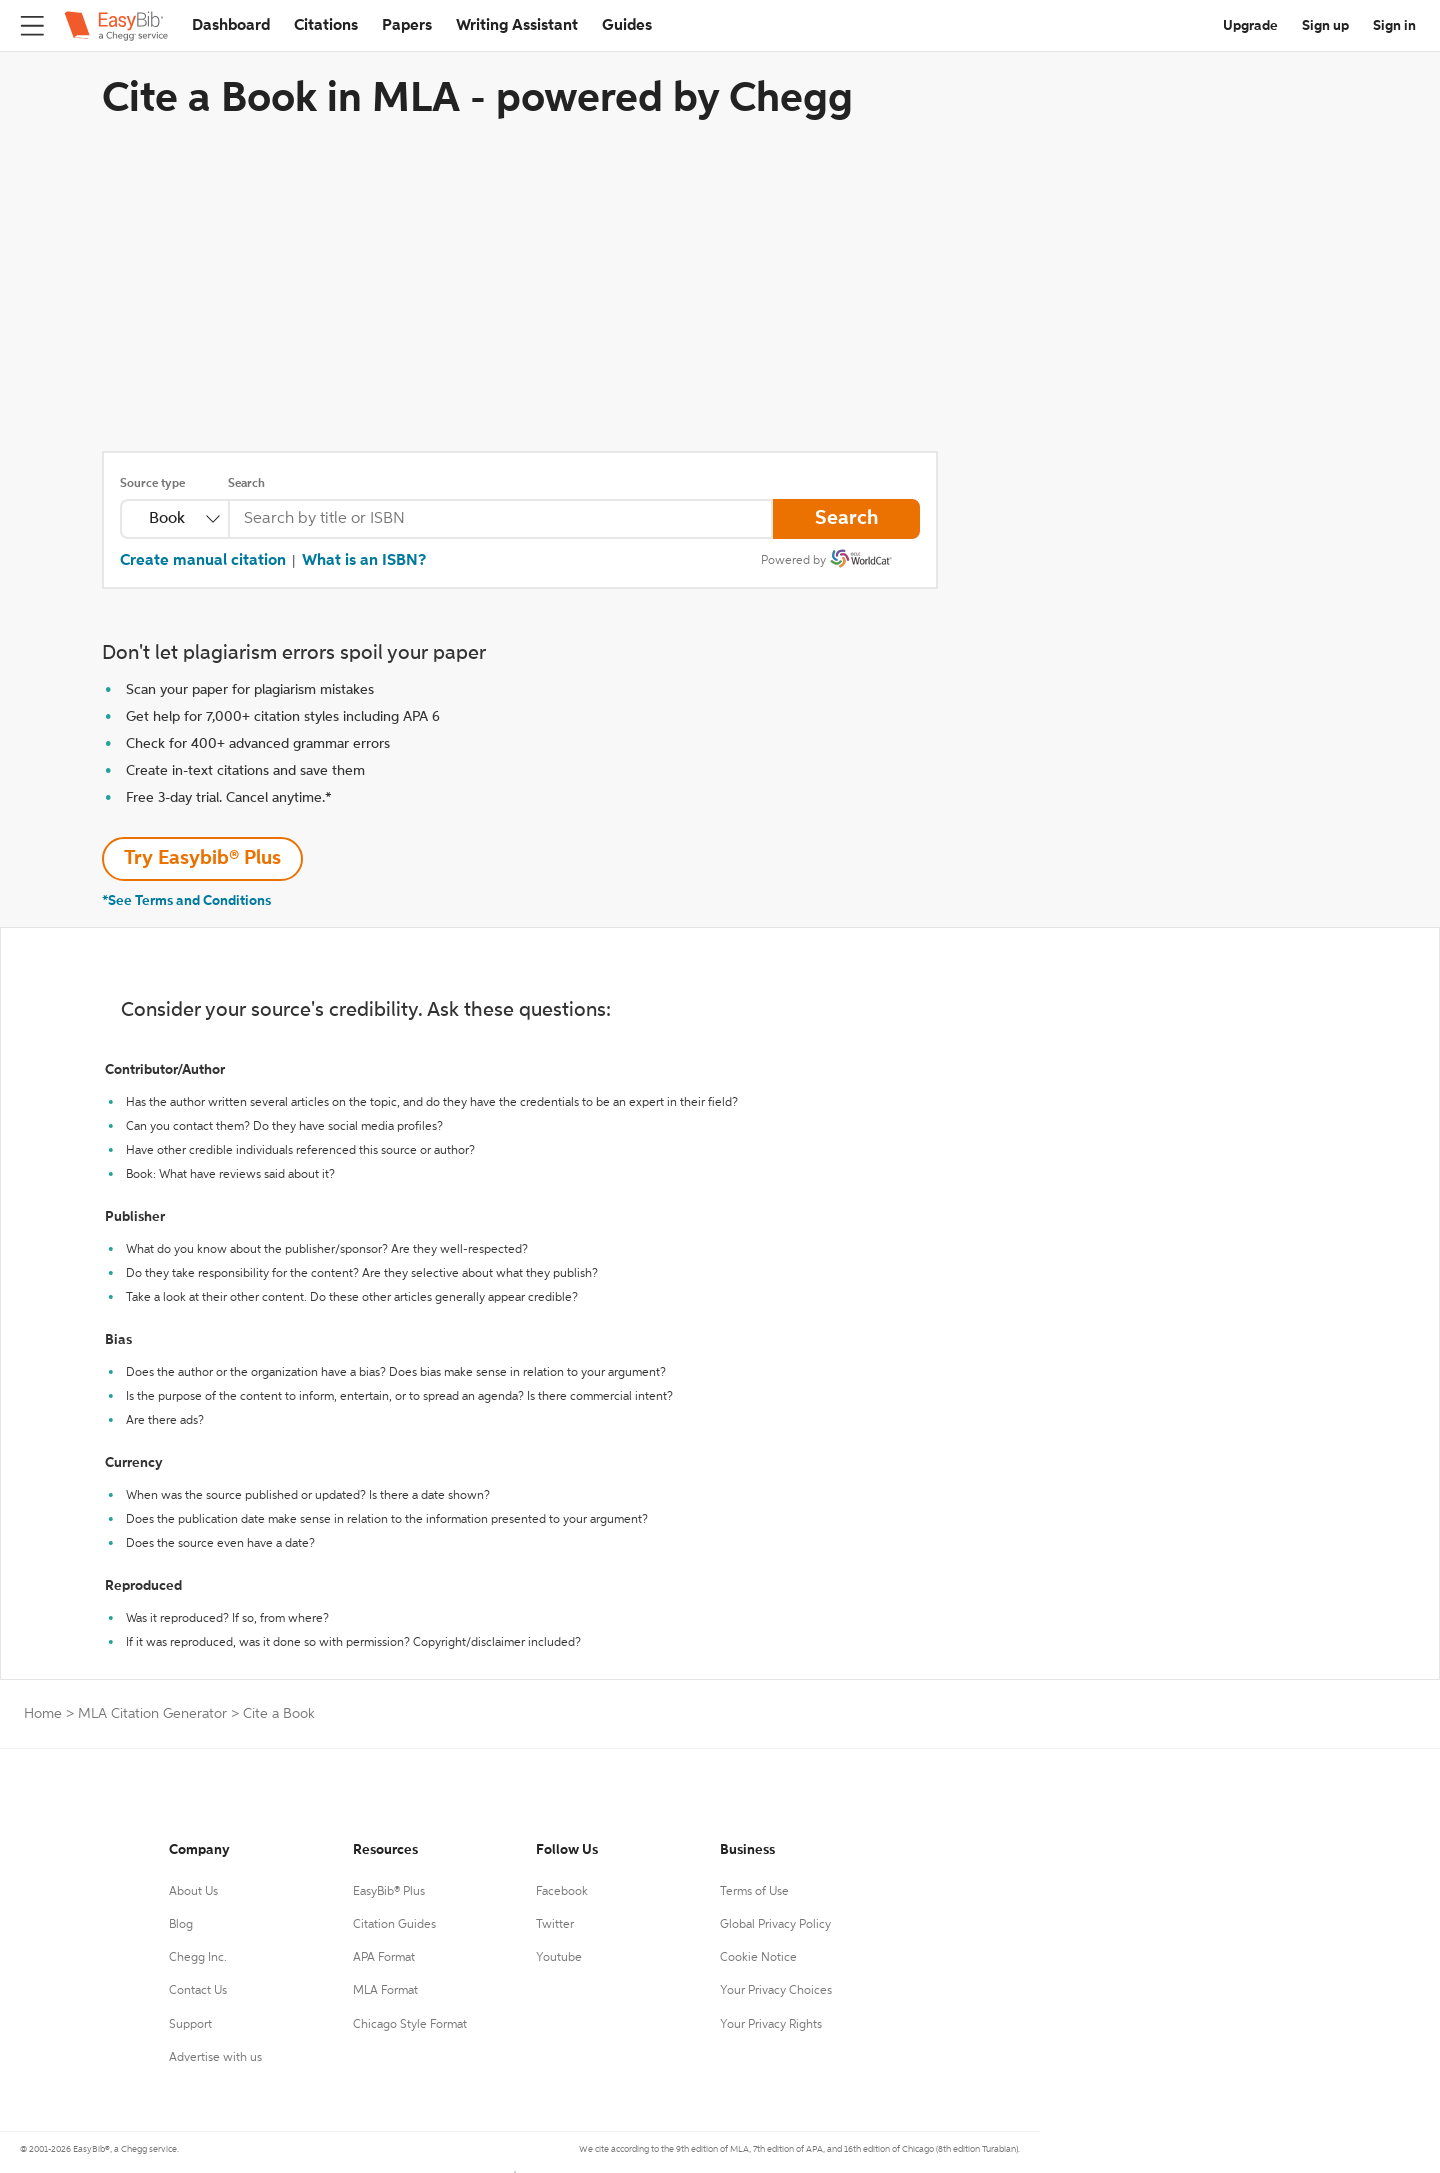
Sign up (1325, 26)
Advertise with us (215, 2058)
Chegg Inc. (198, 1958)
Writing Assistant (517, 26)
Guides (627, 26)
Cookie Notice (758, 1958)
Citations (326, 26)
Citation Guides (394, 1925)
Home (43, 1714)
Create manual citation (203, 561)
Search (246, 484)
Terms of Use (754, 1892)
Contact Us (198, 1991)
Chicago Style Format (410, 2025)
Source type (152, 484)
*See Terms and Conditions (186, 901)
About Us (193, 1892)
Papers (407, 26)
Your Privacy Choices (776, 1991)
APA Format (384, 1958)
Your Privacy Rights (771, 2025)
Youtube (559, 1958)
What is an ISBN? (364, 561)
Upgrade (1250, 26)
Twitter (555, 1925)
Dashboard (231, 26)
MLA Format (385, 1991)
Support (190, 2025)
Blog (181, 1925)
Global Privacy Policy (775, 1925)
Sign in (1394, 26)
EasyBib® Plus (389, 1892)
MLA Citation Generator (152, 1714)
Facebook (562, 1892)
